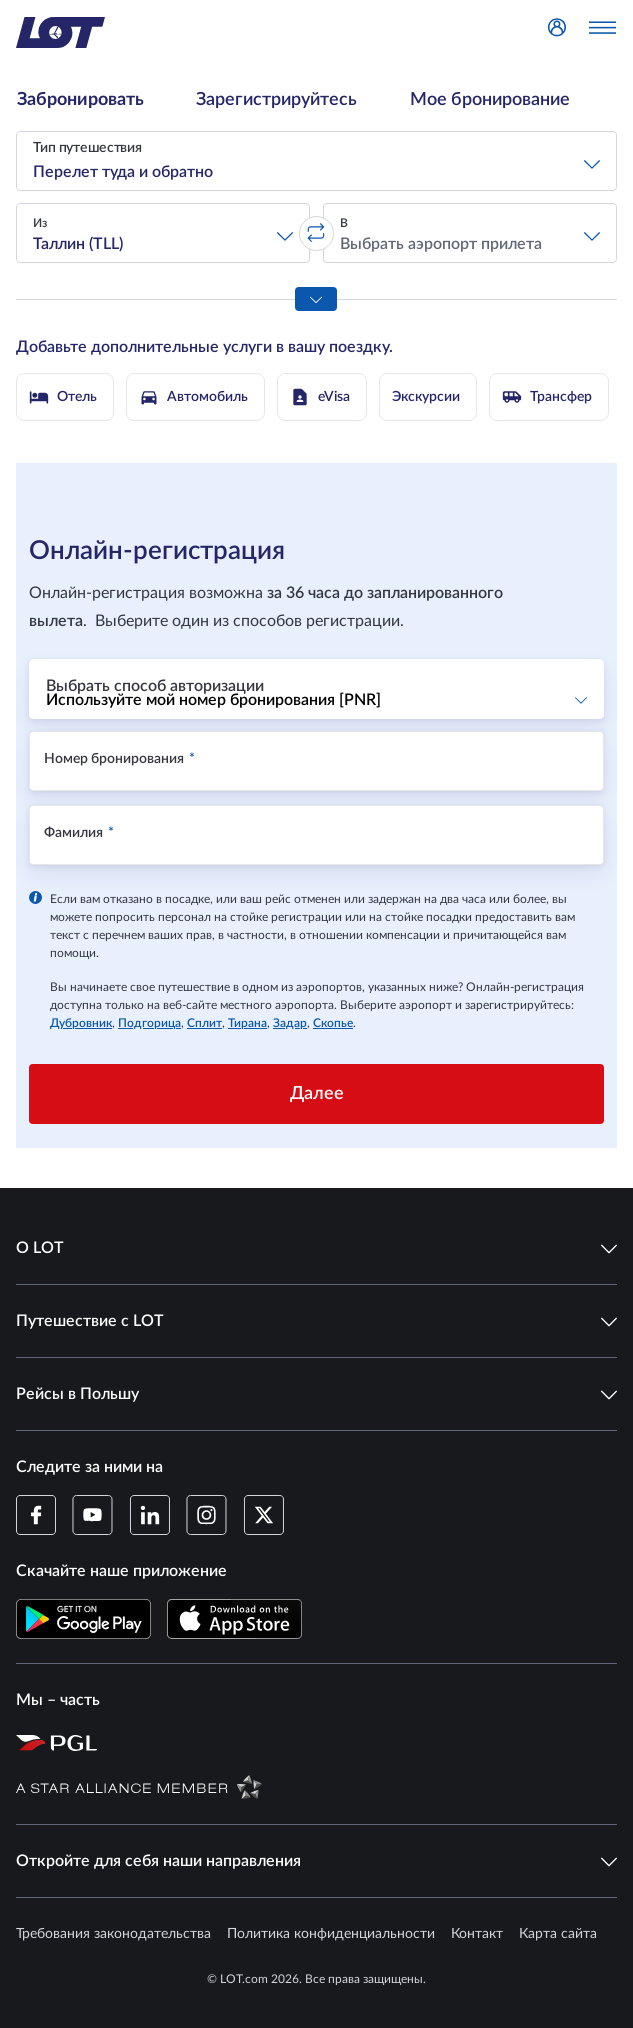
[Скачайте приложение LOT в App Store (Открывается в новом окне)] (234, 1619)
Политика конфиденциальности (331, 1934)
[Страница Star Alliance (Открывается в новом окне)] (320, 1786)
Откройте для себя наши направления (316, 1861)
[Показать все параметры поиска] (316, 299)
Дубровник (81, 1023)
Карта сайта (558, 1934)
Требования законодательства (113, 1934)
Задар (290, 1023)
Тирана (247, 1023)
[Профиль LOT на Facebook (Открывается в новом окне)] (36, 1515)
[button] (316, 161)
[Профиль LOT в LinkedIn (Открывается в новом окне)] (149, 1515)
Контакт (477, 1934)
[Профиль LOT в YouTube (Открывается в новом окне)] (92, 1515)
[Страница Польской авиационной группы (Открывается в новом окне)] (320, 1742)
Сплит (204, 1023)
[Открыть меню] (602, 33)
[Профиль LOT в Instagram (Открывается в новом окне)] (206, 1515)
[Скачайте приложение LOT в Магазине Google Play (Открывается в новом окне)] (83, 1619)
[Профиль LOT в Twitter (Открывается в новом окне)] (263, 1515)
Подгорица (149, 1023)
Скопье (333, 1023)
